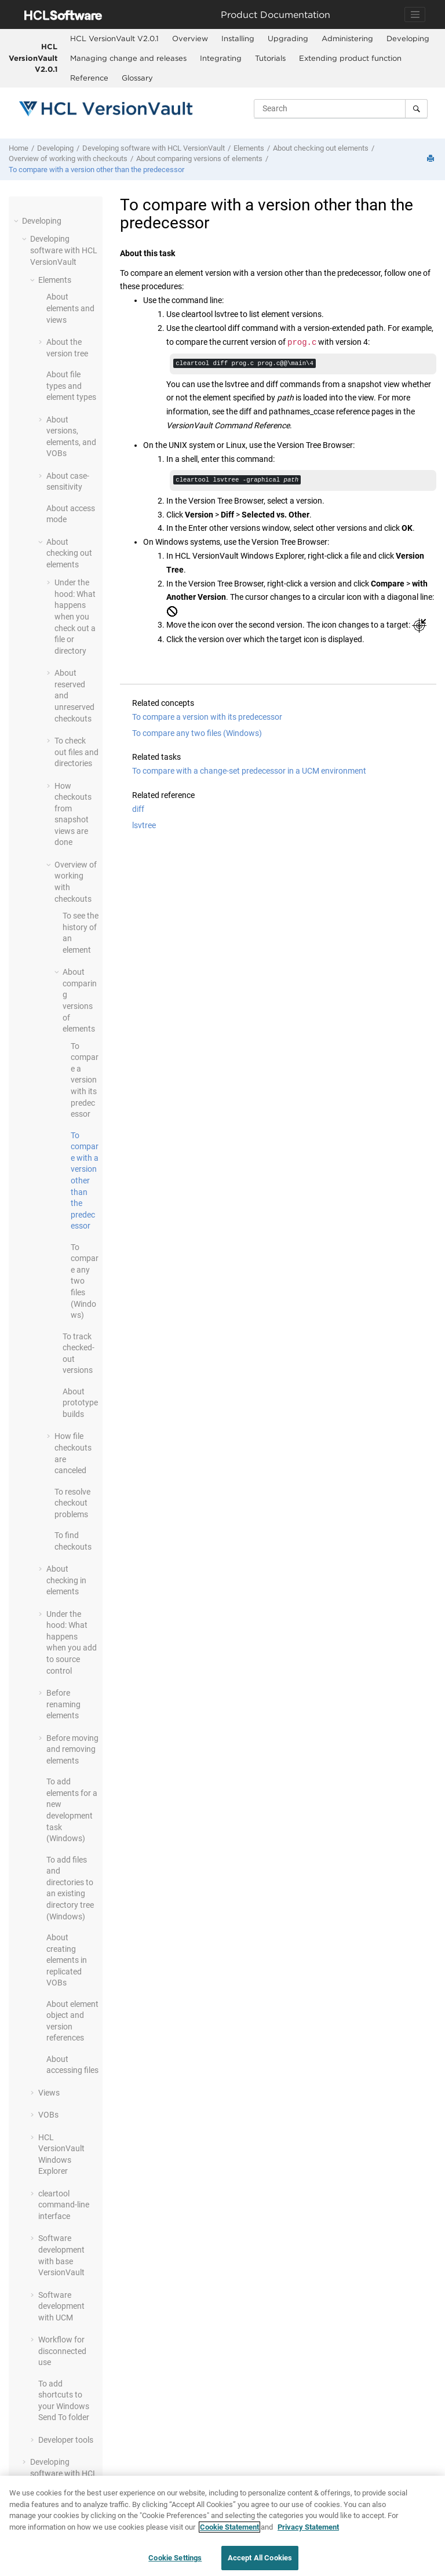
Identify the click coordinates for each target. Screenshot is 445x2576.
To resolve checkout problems (72, 1503)
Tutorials (270, 58)
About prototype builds (80, 1403)
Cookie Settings (175, 2557)
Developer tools (65, 2439)
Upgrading (288, 38)
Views (49, 2092)
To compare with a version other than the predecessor (96, 169)
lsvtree (144, 827)
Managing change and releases (128, 58)
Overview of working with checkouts (68, 158)
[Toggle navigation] (414, 14)
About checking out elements (321, 148)
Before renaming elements (63, 1704)
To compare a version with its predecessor (85, 1080)
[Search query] (341, 108)
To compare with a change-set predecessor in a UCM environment (249, 773)
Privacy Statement (308, 2527)
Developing (407, 38)
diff (138, 811)
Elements (249, 148)
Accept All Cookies (260, 2557)
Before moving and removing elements (72, 1749)
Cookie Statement (229, 2527)
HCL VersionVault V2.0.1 (33, 57)
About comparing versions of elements (199, 158)
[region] (222, 2526)
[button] (17, 220)
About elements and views (70, 308)
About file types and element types (71, 386)
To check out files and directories (76, 752)
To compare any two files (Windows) (197, 735)
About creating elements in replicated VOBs (66, 1960)
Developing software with (153, 148)
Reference (89, 78)
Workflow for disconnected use (62, 2351)
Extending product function (350, 58)
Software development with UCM (61, 2306)
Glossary (137, 78)
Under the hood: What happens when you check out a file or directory (75, 616)
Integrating (221, 58)
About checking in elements (66, 1580)
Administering (347, 38)
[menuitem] (114, 39)
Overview (190, 38)
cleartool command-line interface (63, 2205)
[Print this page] (431, 159)
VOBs (48, 2114)
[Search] (416, 108)
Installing (237, 38)
